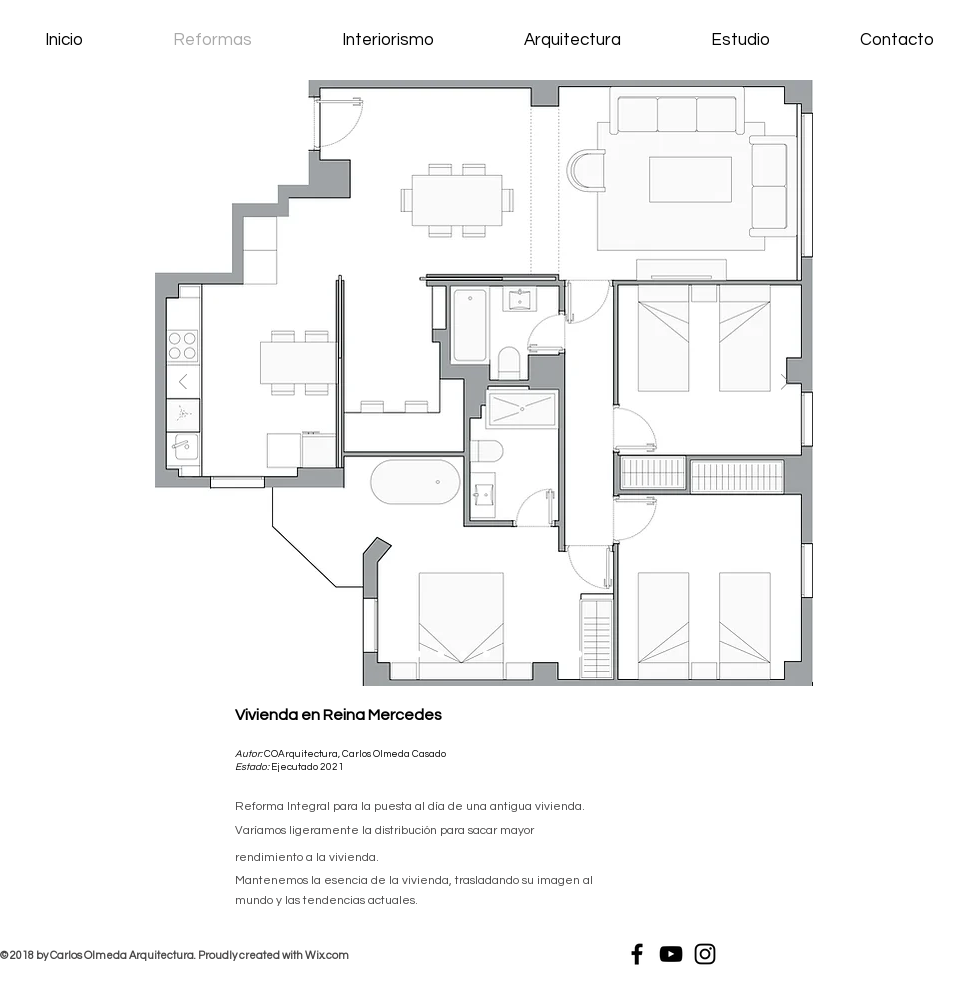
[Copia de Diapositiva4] (486, 654)
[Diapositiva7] (555, 654)
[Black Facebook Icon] (637, 954)
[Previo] (183, 383)
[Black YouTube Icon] (671, 954)
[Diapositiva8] (578, 654)
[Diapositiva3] (417, 654)
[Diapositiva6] (532, 654)
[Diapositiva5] (509, 654)
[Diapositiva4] (440, 654)
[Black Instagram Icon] (705, 954)
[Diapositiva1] (392, 654)
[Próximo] (785, 383)
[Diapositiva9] (463, 654)
